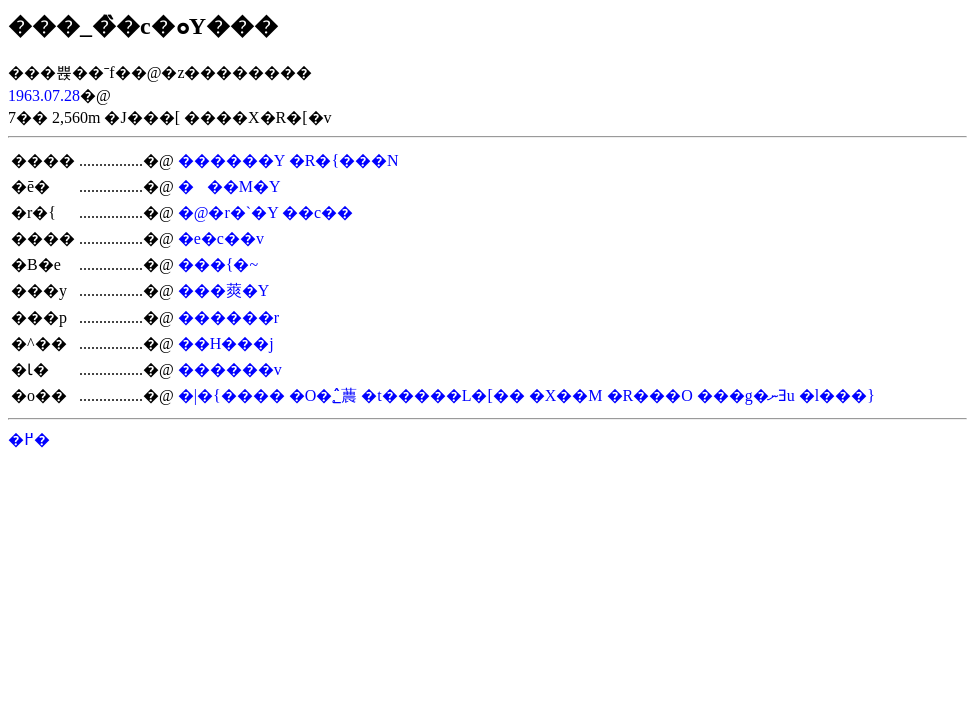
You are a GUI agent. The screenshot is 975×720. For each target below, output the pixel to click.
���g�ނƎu (746, 395)
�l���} (837, 395)
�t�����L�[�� (443, 395)
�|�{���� (231, 395)
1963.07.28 (44, 95)
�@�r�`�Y (228, 212)
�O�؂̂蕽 (323, 395)
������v (230, 369)
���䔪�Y (224, 290)
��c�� (317, 212)
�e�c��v (221, 238)
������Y (231, 160)
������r (228, 317)
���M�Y (229, 186)
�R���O (650, 395)
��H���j (226, 343)
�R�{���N (344, 160)
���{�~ (218, 264)
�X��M (566, 395)
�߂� (29, 439)
